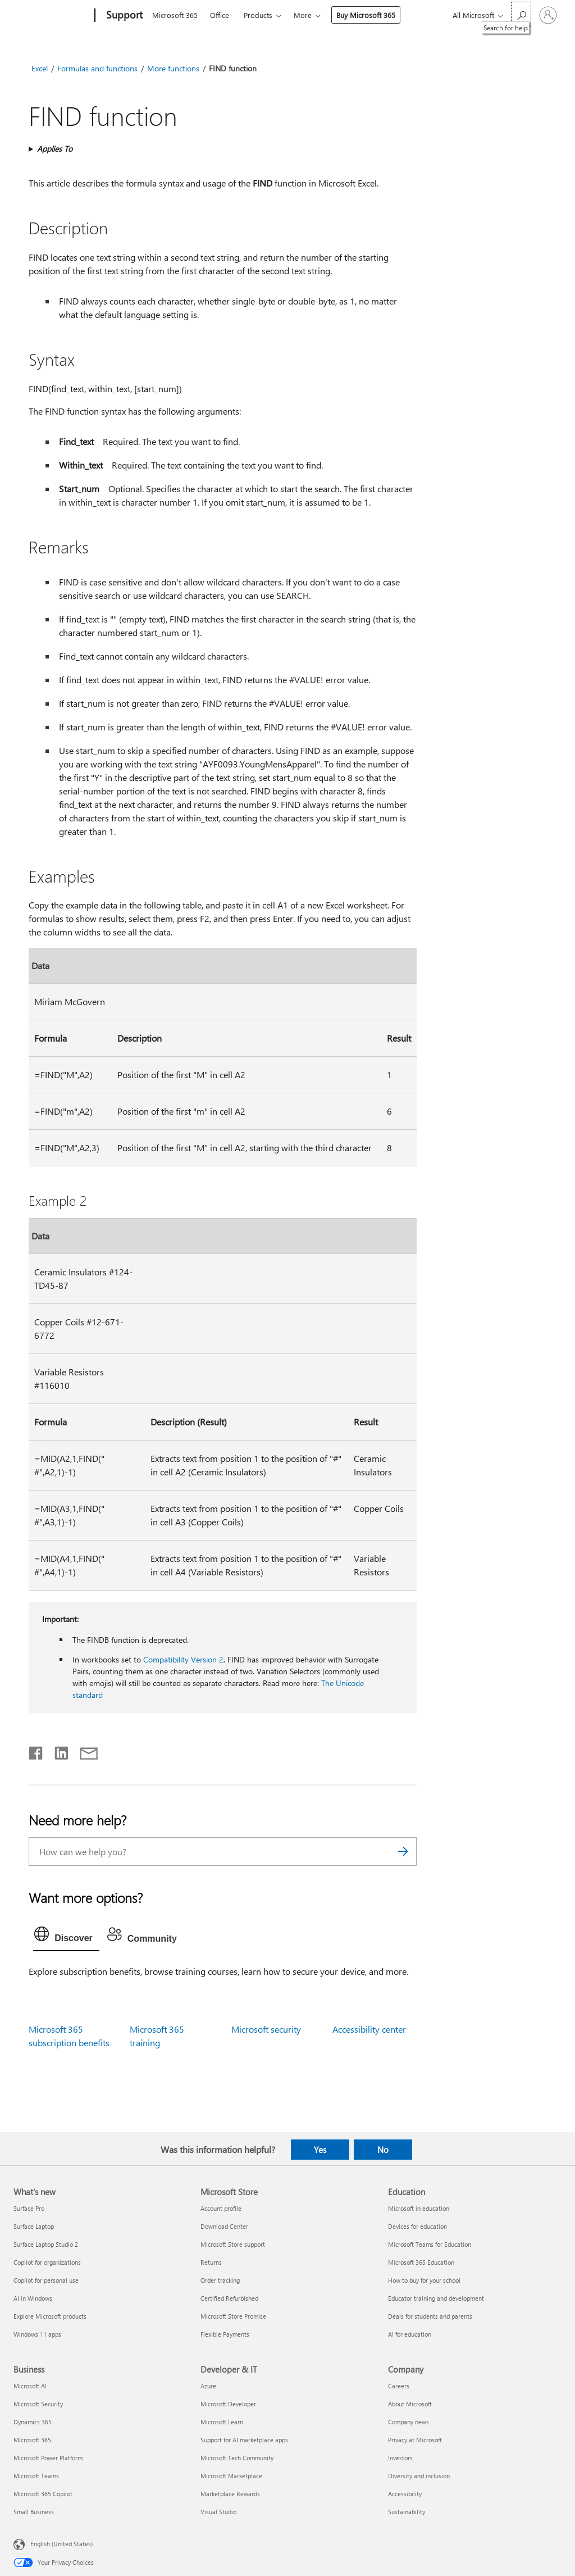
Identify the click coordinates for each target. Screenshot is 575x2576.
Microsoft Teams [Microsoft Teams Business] (36, 2475)
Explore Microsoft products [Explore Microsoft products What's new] (49, 2316)
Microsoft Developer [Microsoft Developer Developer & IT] (228, 2404)
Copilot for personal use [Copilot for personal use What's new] (46, 2280)
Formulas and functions (97, 68)
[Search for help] (521, 14)
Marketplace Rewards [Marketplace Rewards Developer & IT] (230, 2493)
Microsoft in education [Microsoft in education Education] (418, 2208)
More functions (173, 68)
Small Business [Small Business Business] (33, 2511)
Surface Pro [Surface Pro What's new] (28, 2208)
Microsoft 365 (175, 15)
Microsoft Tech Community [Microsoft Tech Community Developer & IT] (236, 2458)
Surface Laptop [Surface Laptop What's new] (33, 2226)
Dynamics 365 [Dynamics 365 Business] (32, 2422)
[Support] (123, 16)
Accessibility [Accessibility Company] (405, 2493)
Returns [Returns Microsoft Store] (211, 2262)
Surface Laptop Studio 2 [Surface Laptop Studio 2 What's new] (45, 2244)
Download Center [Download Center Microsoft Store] (224, 2226)
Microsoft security (266, 2029)
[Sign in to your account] (548, 15)
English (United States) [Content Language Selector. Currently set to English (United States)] (61, 2543)
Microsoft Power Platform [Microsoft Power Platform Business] (48, 2458)
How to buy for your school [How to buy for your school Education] (424, 2280)
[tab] (66, 1936)
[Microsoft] (51, 16)
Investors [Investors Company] (400, 2458)
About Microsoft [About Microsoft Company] (410, 2404)
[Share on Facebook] (36, 1751)
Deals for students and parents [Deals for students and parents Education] (430, 2316)
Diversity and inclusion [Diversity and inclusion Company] (419, 2475)
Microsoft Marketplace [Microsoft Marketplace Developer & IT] (231, 2475)
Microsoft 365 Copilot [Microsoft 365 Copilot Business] (42, 2493)
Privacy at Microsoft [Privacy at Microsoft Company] (415, 2440)
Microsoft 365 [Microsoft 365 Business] (32, 2440)
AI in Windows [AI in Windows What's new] (32, 2298)
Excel (39, 68)
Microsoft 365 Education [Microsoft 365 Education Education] (421, 2262)
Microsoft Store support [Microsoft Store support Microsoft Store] (232, 2244)
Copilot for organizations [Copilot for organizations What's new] (47, 2262)
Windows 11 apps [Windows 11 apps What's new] (37, 2334)
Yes (320, 2149)
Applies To (54, 148)
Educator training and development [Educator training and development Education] (436, 2298)
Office (219, 15)
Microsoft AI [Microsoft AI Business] (30, 2386)
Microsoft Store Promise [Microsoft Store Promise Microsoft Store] (233, 2316)
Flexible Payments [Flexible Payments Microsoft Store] (224, 2334)
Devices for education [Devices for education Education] (417, 2226)
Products (258, 15)
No (383, 2149)
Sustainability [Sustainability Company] (406, 2511)
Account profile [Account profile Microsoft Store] (220, 2208)
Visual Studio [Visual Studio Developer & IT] (218, 2511)
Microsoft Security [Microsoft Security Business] (38, 2404)
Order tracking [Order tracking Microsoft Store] (220, 2280)
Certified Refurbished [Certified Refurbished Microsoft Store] (229, 2298)
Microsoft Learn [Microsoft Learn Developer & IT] (221, 2422)
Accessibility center (369, 2029)
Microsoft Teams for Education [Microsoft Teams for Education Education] (429, 2244)
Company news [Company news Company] (408, 2422)
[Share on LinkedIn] (57, 1751)
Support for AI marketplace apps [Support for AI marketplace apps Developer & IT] (244, 2440)
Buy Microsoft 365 (365, 15)
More (303, 15)
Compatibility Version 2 (183, 1659)
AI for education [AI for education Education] (409, 2334)
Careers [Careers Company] (398, 2386)
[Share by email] (84, 1751)
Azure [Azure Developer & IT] (208, 2386)
